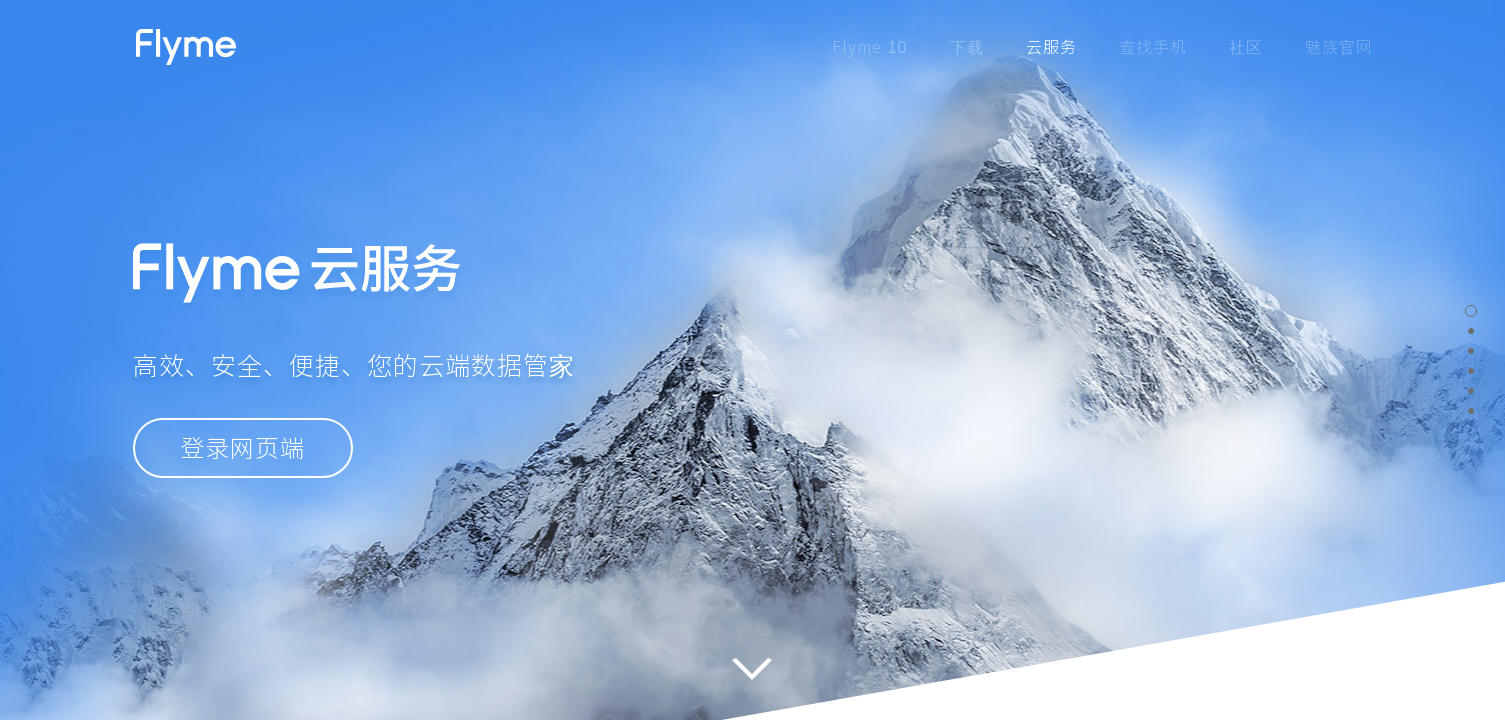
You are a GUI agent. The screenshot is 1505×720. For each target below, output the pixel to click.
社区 (1246, 47)
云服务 (1051, 47)
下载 (967, 47)
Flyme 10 (869, 47)
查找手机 (1153, 47)
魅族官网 (1339, 47)
